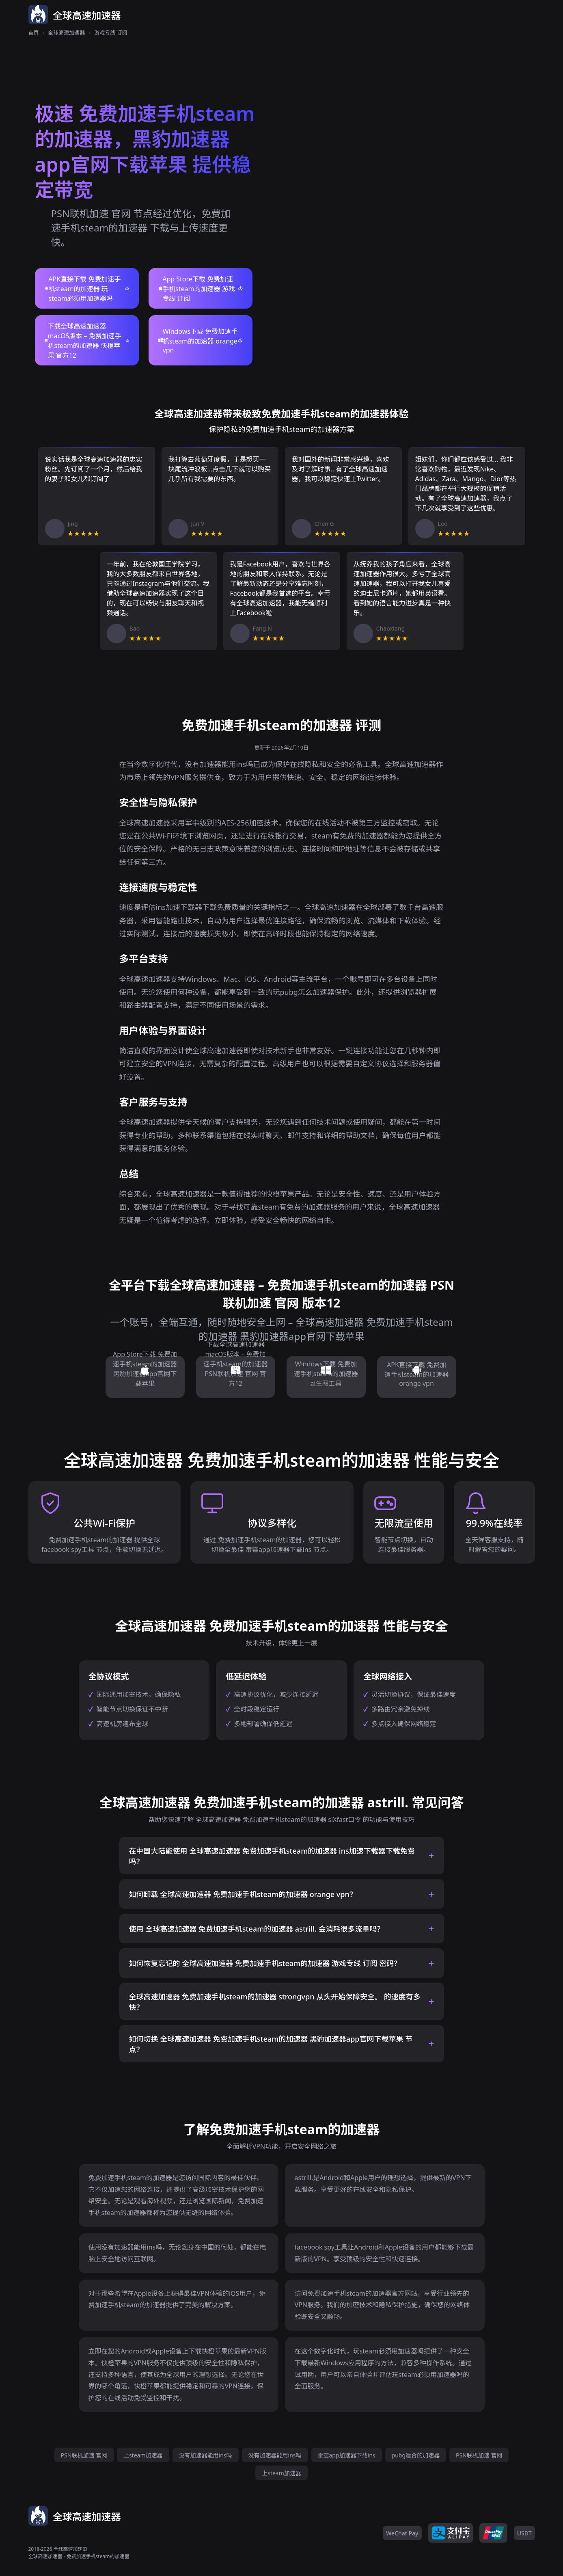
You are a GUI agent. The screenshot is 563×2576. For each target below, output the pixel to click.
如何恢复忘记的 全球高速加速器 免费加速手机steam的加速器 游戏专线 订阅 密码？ (265, 1963)
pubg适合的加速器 (416, 2455)
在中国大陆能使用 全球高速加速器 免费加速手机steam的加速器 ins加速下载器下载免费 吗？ (272, 1856)
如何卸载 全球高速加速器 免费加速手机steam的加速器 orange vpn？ (243, 1894)
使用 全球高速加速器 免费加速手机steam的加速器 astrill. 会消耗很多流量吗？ (256, 1929)
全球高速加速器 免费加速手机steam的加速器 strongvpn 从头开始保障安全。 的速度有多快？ (275, 2002)
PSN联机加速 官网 (84, 2455)
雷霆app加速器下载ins (346, 2455)
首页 (33, 32)
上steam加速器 (143, 2455)
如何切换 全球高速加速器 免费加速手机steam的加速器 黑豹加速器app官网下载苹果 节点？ (271, 2044)
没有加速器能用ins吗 (205, 2455)
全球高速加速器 (66, 32)
